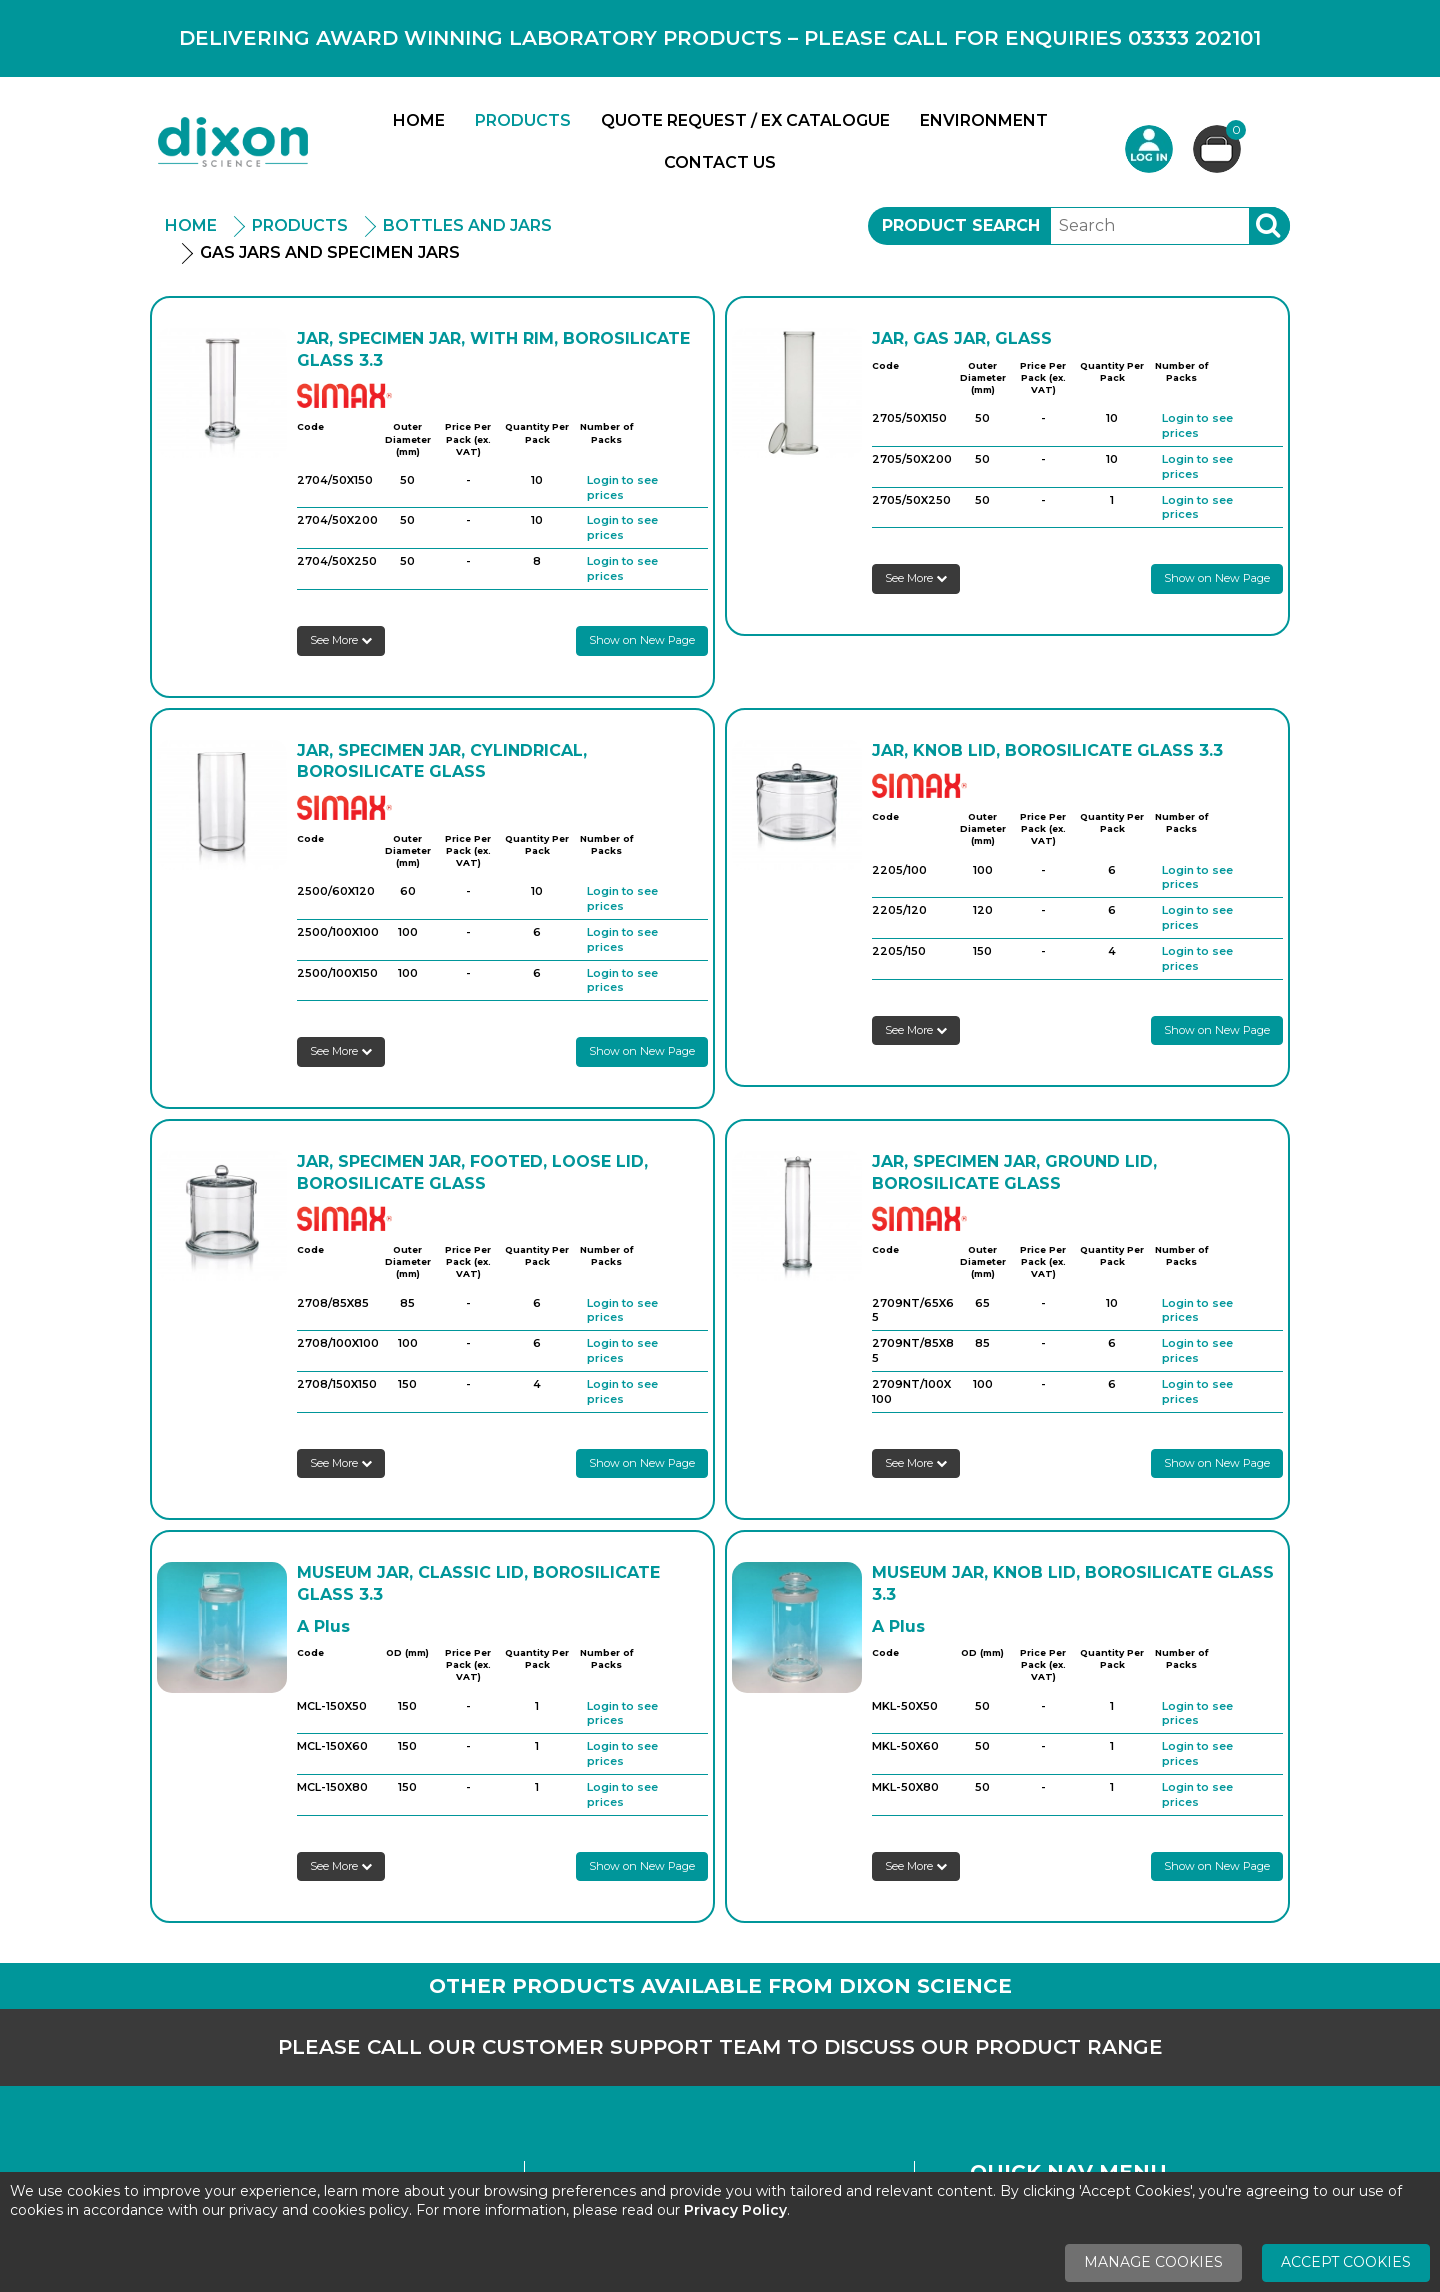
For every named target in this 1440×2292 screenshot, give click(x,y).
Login (1149, 149)
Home (419, 120)
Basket (1233, 132)
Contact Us (720, 162)
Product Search (961, 225)
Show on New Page (642, 640)
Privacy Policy (735, 2210)
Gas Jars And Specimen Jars (330, 252)
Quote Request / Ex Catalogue (745, 120)
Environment (984, 120)
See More (341, 640)
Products (523, 120)
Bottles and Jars (467, 225)
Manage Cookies (1153, 2262)
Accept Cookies (1346, 2262)
